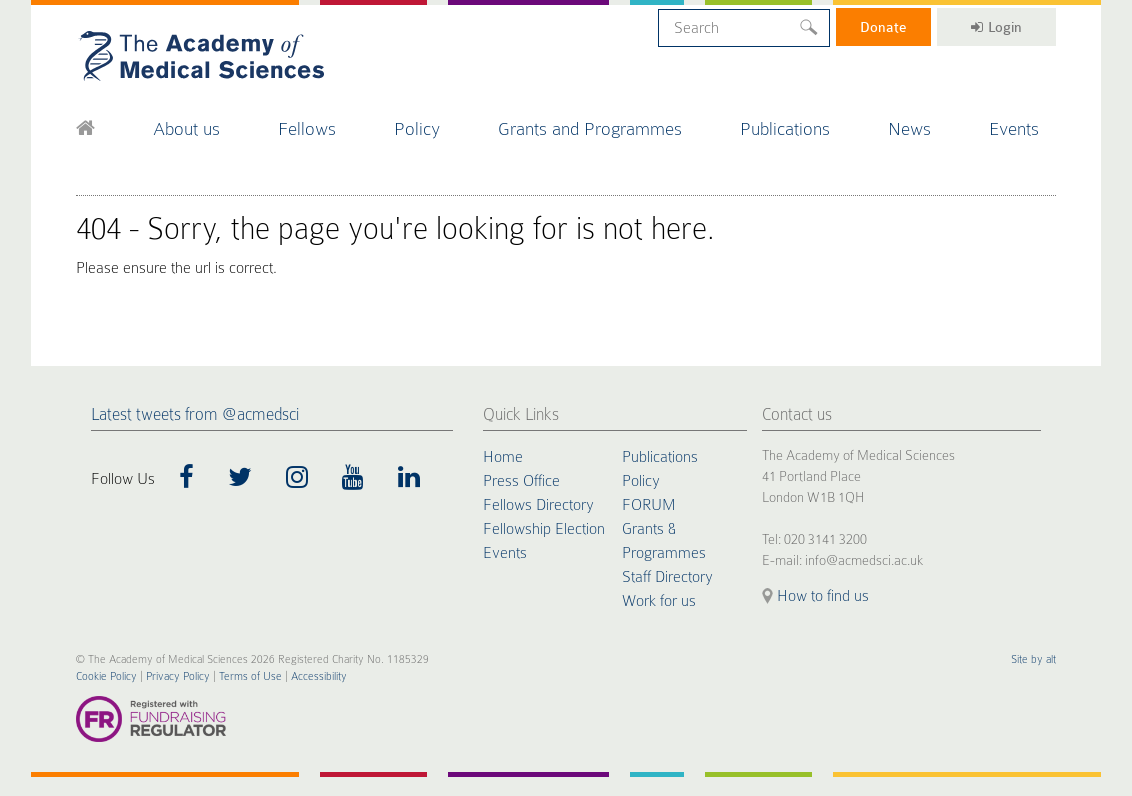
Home (503, 457)
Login (996, 27)
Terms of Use (250, 676)
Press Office (521, 481)
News (909, 128)
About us (186, 128)
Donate (883, 27)
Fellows (307, 128)
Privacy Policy (178, 676)
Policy (417, 128)
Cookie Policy (106, 676)
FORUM (648, 505)
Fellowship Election (544, 529)
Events (1014, 128)
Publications (785, 128)
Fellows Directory (538, 505)
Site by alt (1033, 659)
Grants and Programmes (590, 128)
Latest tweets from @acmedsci (195, 414)
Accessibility (319, 676)
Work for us (659, 601)
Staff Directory (667, 577)
